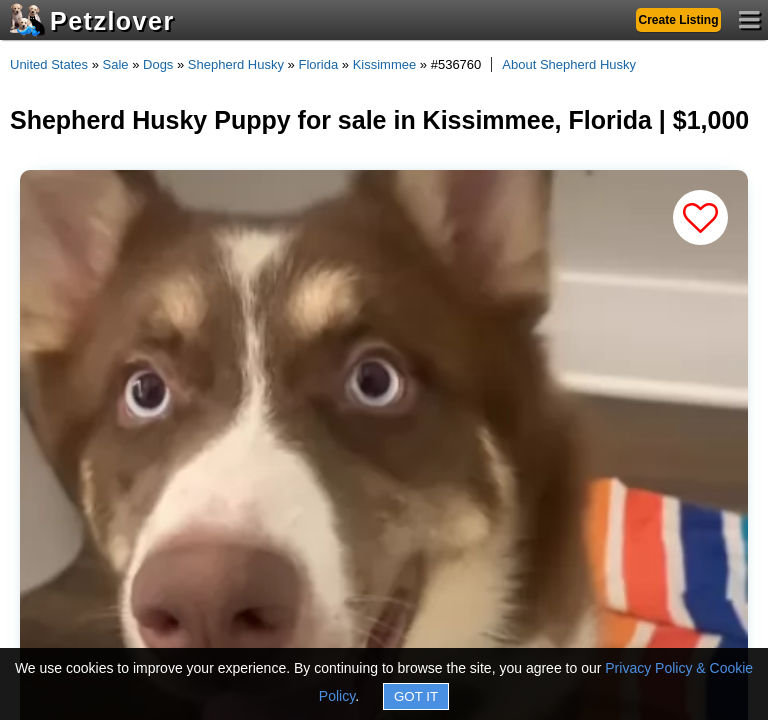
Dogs (158, 64)
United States (49, 64)
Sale (116, 64)
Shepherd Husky (236, 64)
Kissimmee (385, 64)
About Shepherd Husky (569, 64)
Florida (318, 64)
